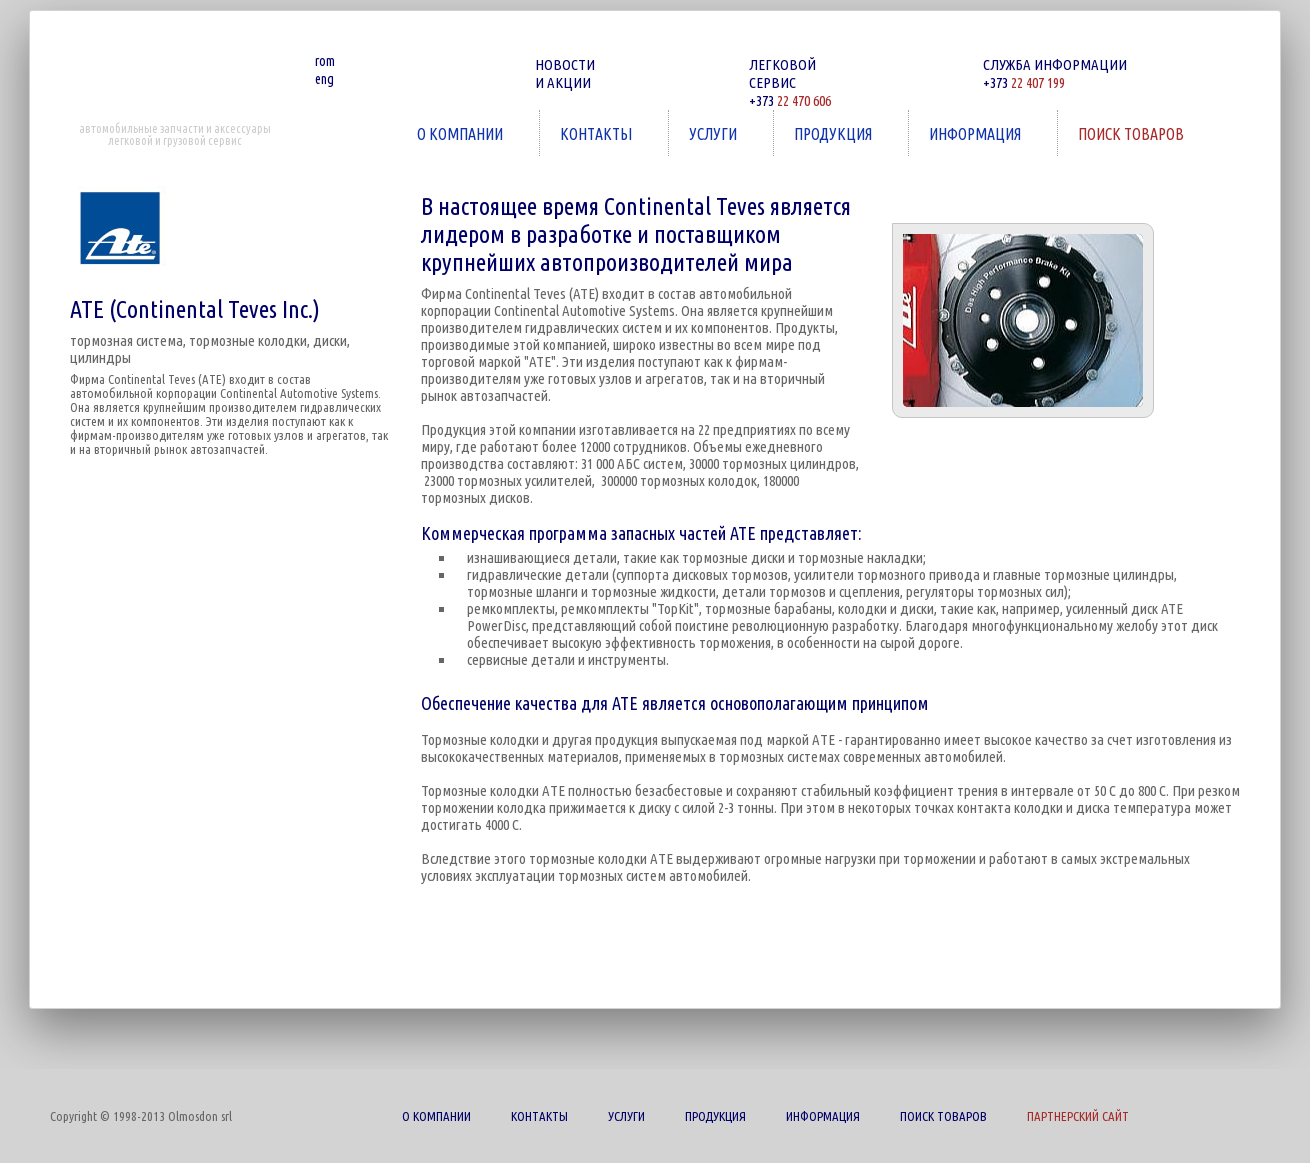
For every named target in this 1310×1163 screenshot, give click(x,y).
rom (325, 61)
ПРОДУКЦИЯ (835, 133)
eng (324, 79)
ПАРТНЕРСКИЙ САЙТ (1078, 1116)
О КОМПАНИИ (462, 133)
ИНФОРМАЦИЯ (977, 133)
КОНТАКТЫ (598, 133)
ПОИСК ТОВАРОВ (1133, 133)
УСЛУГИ (715, 133)
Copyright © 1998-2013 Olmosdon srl (141, 1116)
